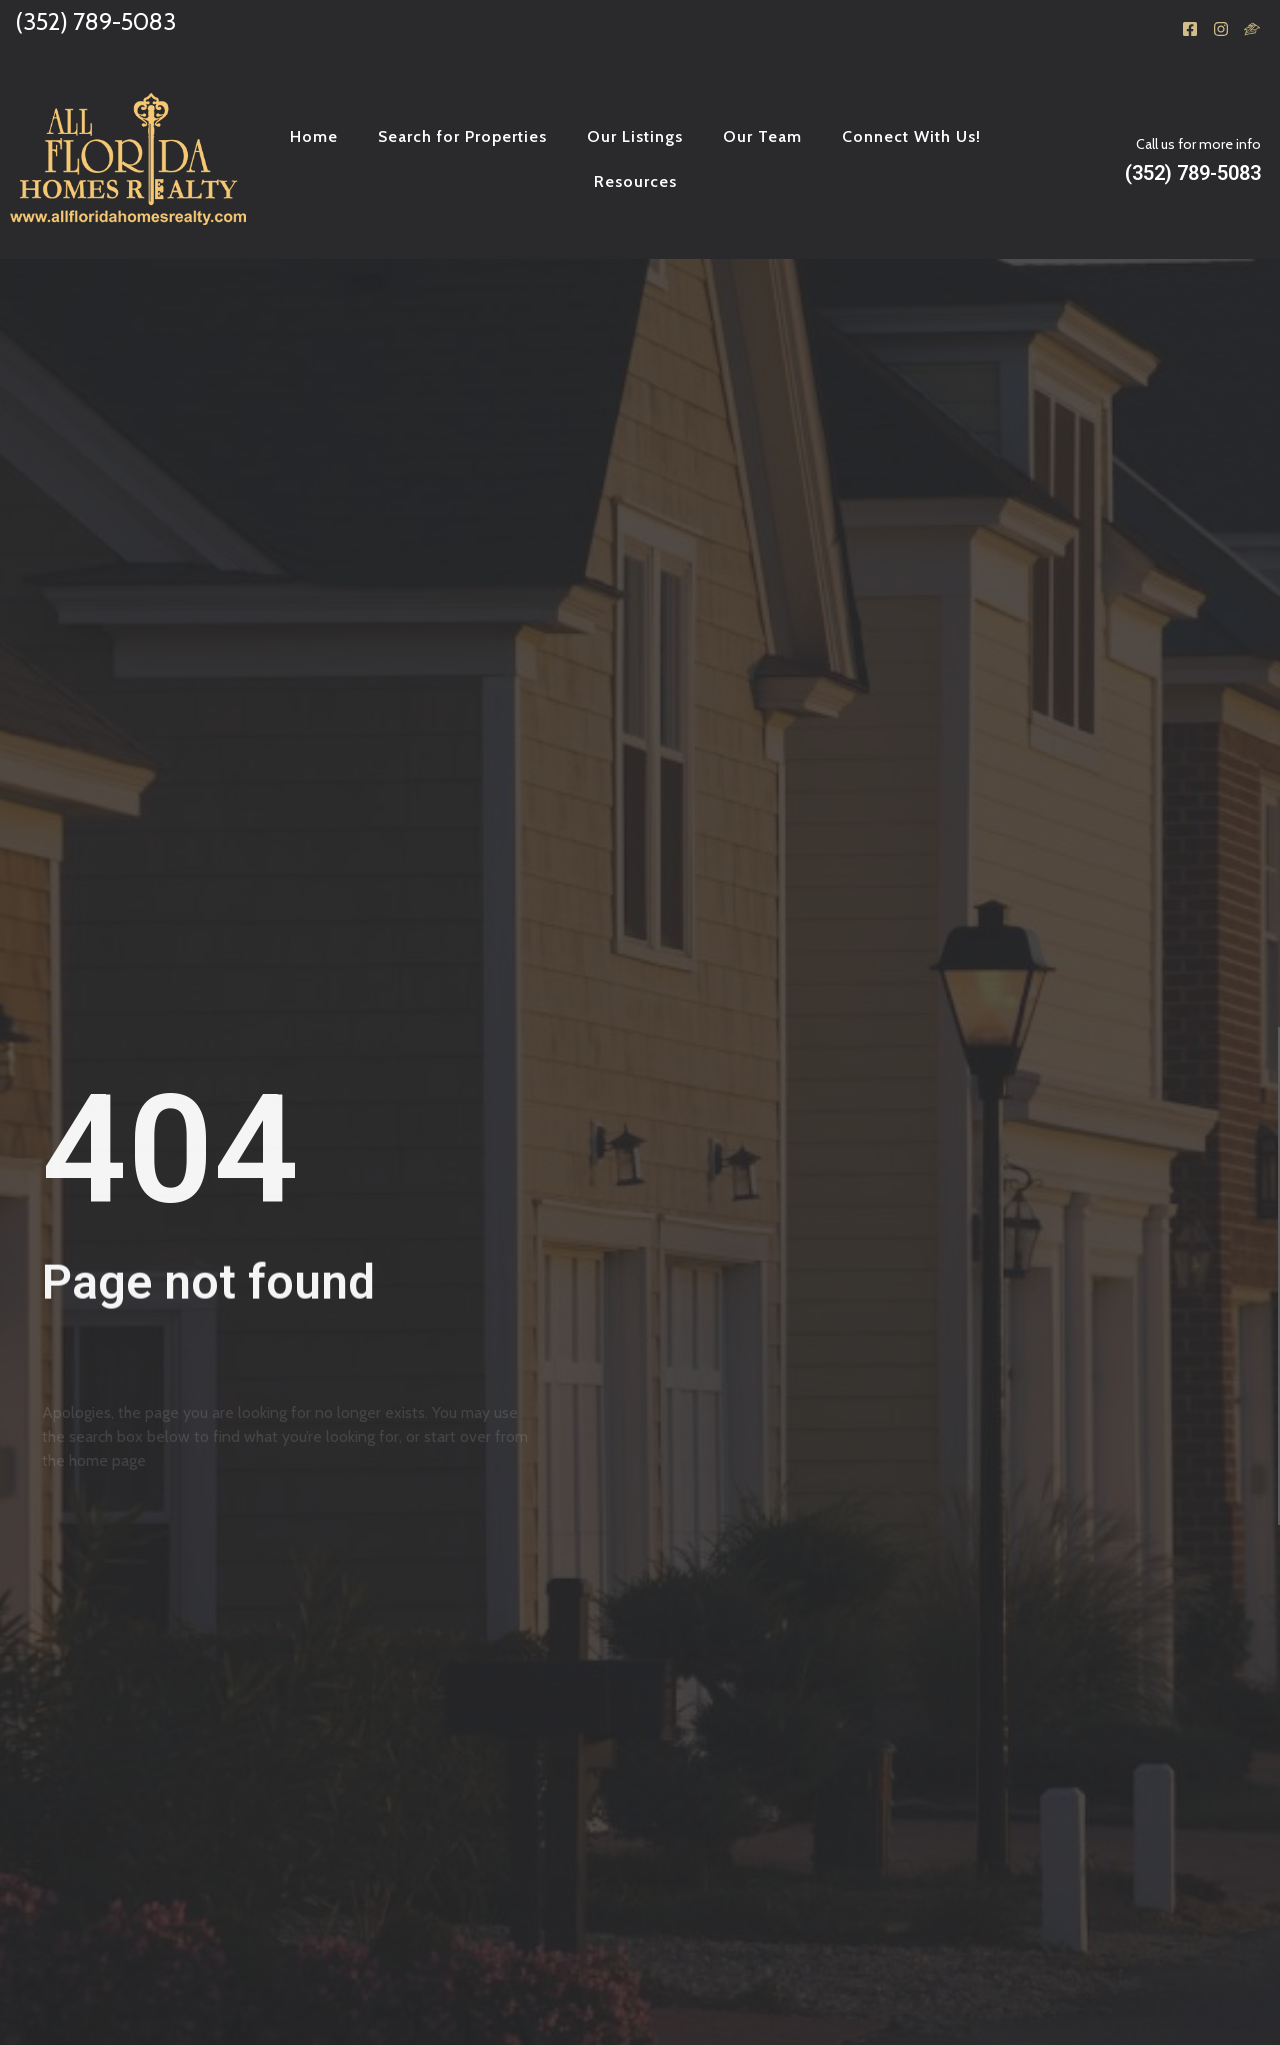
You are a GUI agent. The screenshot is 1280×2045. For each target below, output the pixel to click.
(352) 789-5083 (95, 21)
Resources (635, 181)
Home (314, 136)
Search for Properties (462, 136)
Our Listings (635, 136)
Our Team (762, 136)
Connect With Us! (911, 136)
